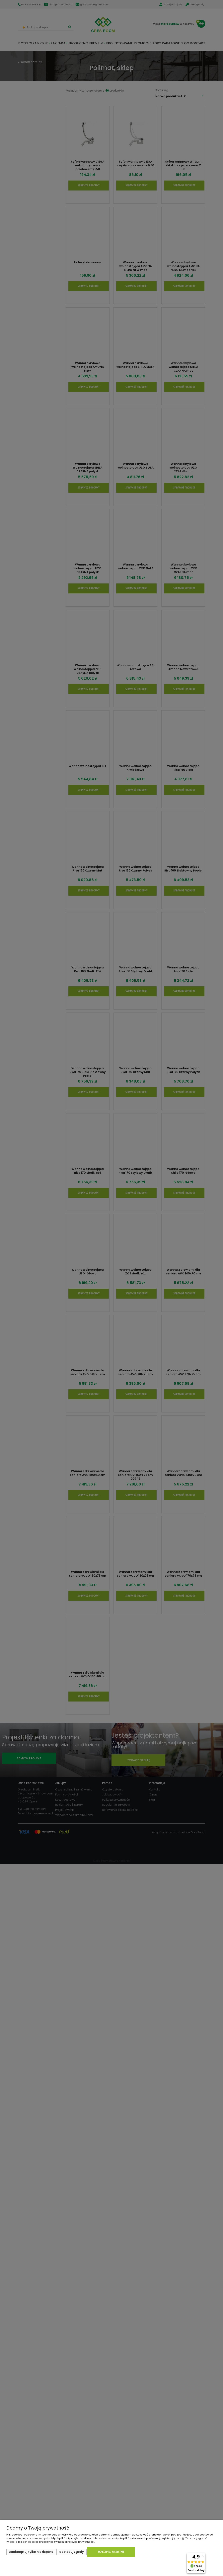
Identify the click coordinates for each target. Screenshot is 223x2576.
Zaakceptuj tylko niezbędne (31, 2552)
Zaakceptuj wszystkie (111, 2551)
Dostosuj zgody (71, 2552)
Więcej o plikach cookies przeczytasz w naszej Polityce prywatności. (50, 2542)
